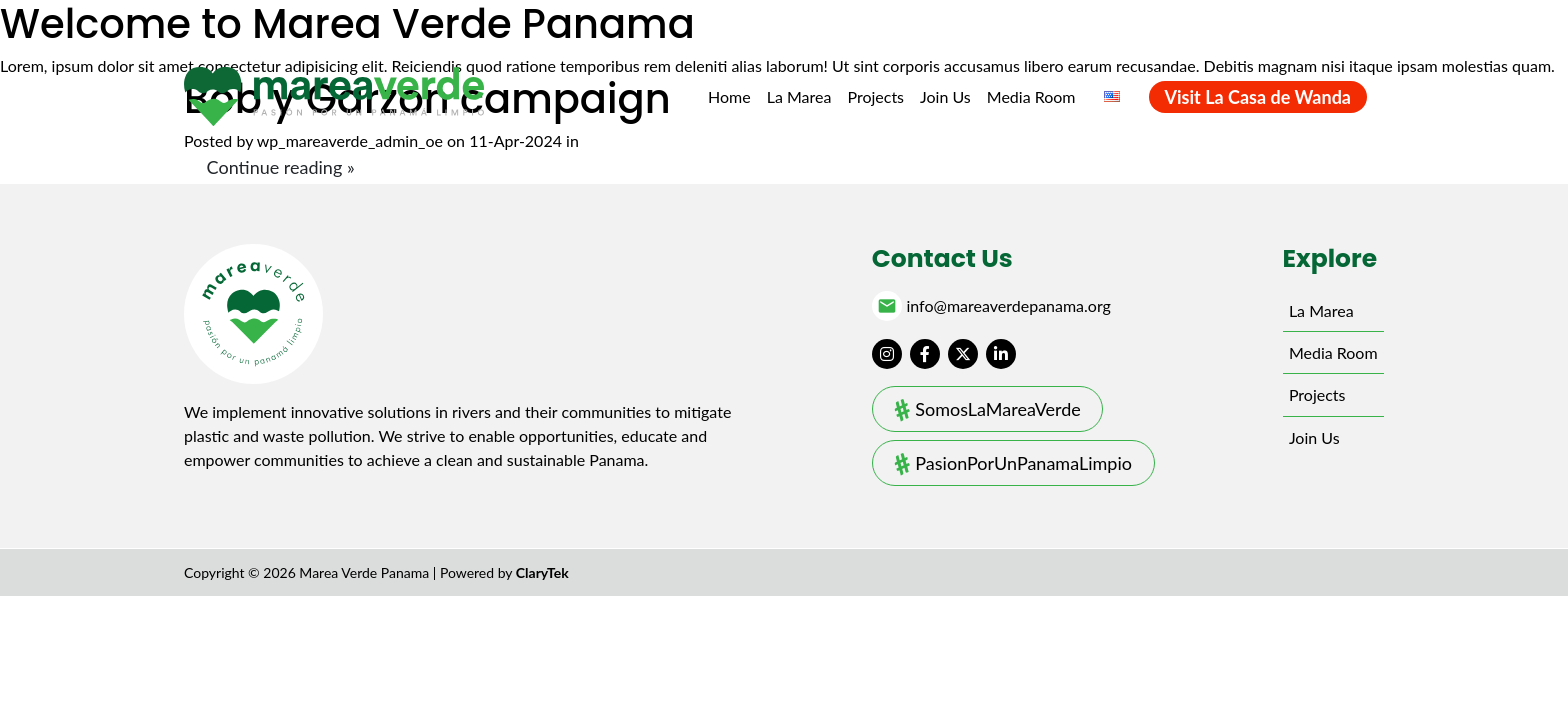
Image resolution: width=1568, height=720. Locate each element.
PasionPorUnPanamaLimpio (1023, 463)
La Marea (799, 96)
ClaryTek (542, 572)
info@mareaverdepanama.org (1008, 306)
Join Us (945, 96)
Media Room (1031, 96)
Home (729, 96)
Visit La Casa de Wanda (1258, 97)
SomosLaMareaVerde (997, 409)
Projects (875, 96)
